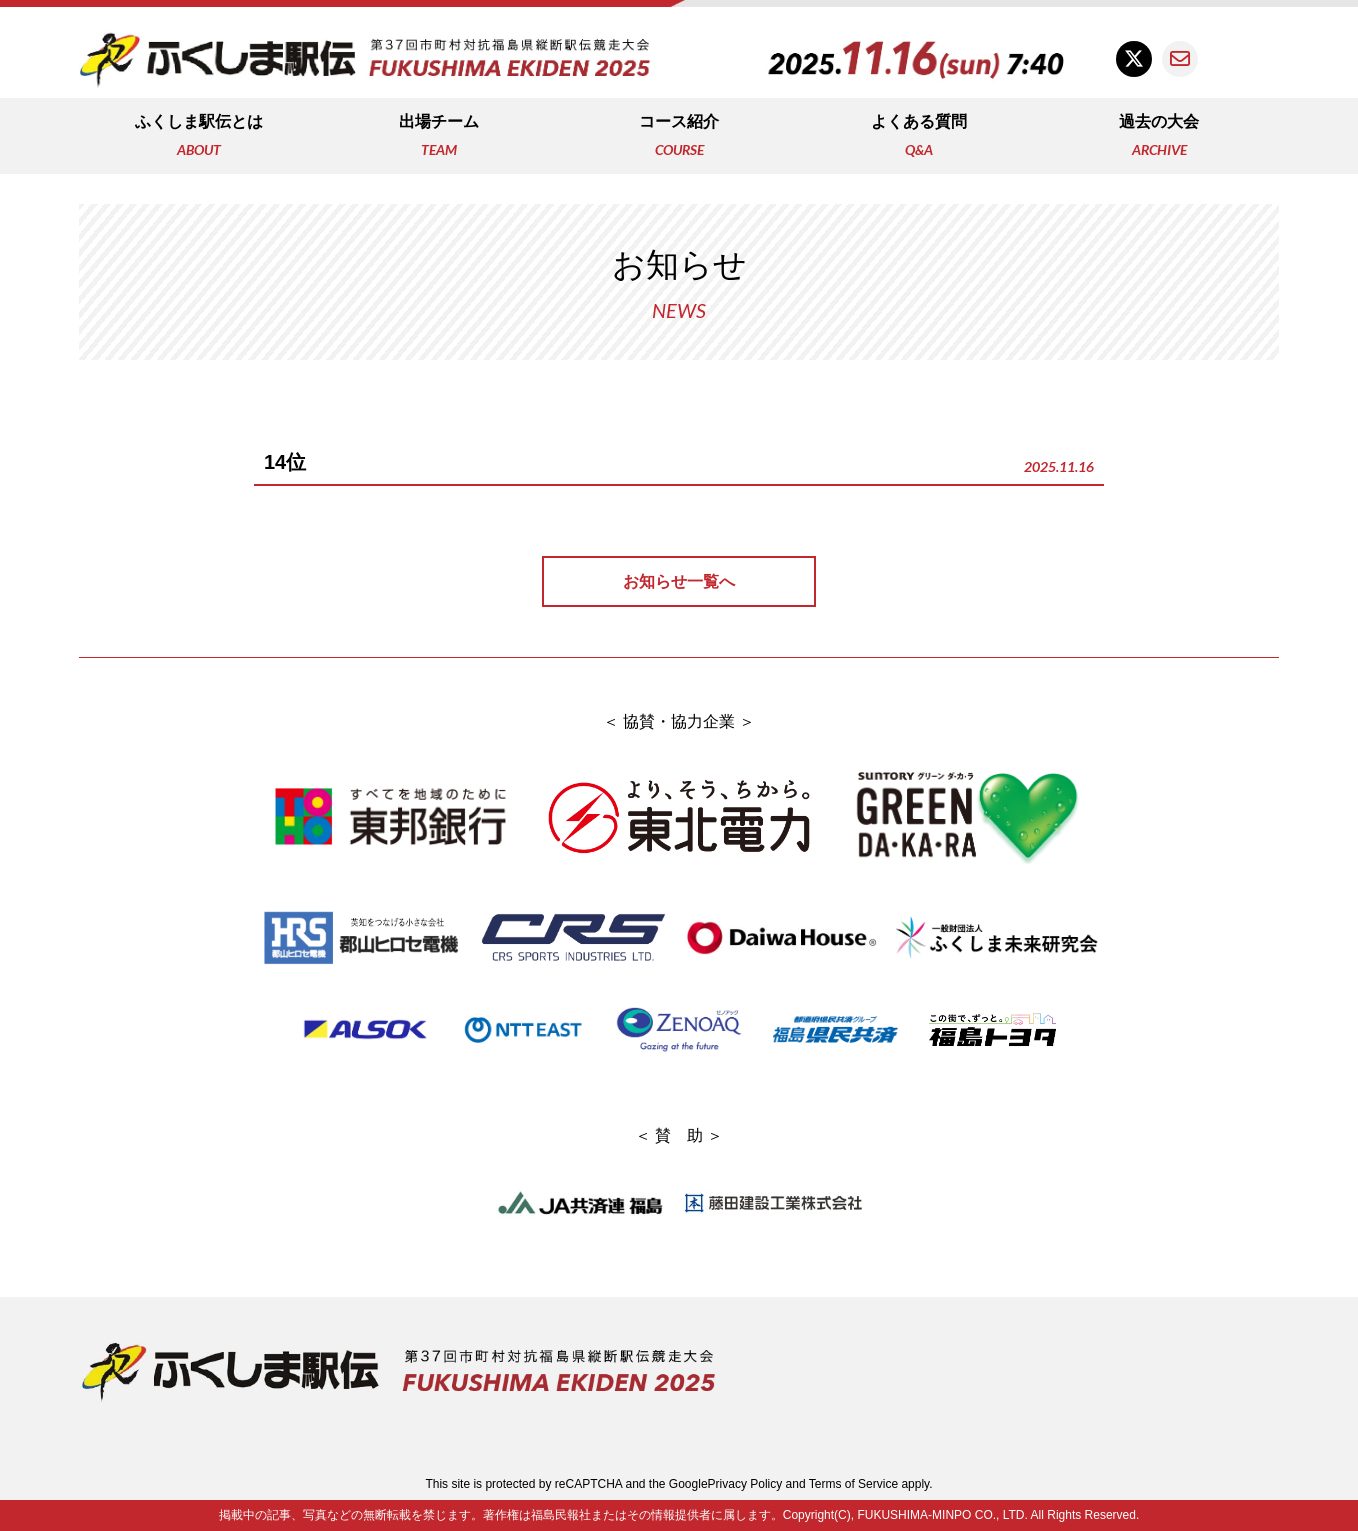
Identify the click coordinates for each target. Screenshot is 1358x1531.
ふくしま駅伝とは (199, 137)
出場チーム (439, 137)
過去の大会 (1159, 137)
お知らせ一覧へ (679, 581)
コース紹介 (679, 137)
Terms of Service (853, 1484)
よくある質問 (919, 137)
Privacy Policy (745, 1484)
